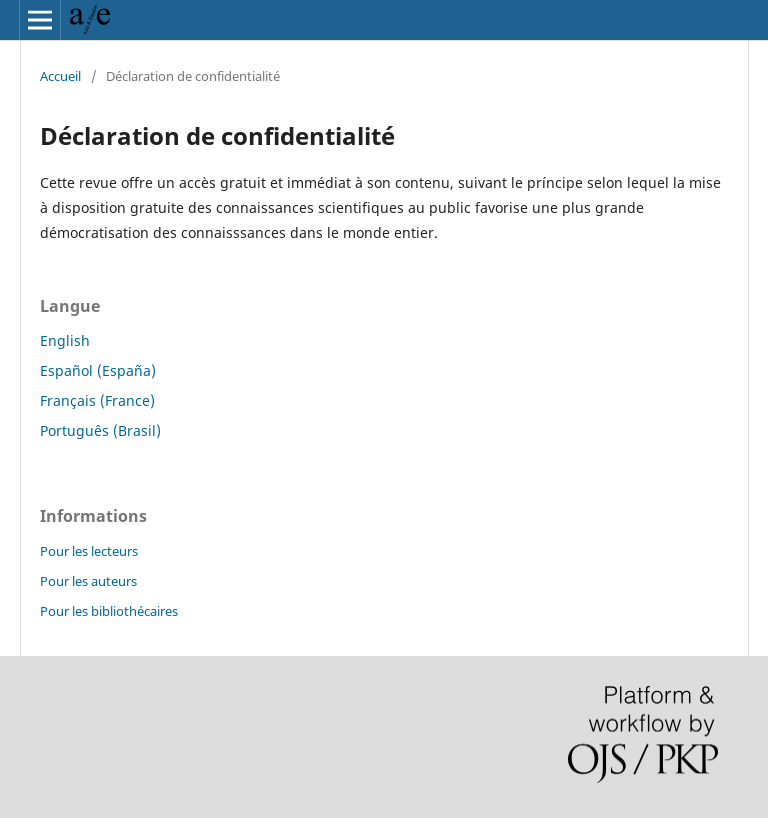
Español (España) (98, 370)
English (65, 340)
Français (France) (97, 400)
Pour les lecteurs (89, 551)
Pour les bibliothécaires (109, 611)
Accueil (60, 76)
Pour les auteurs (88, 581)
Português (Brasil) (100, 430)
